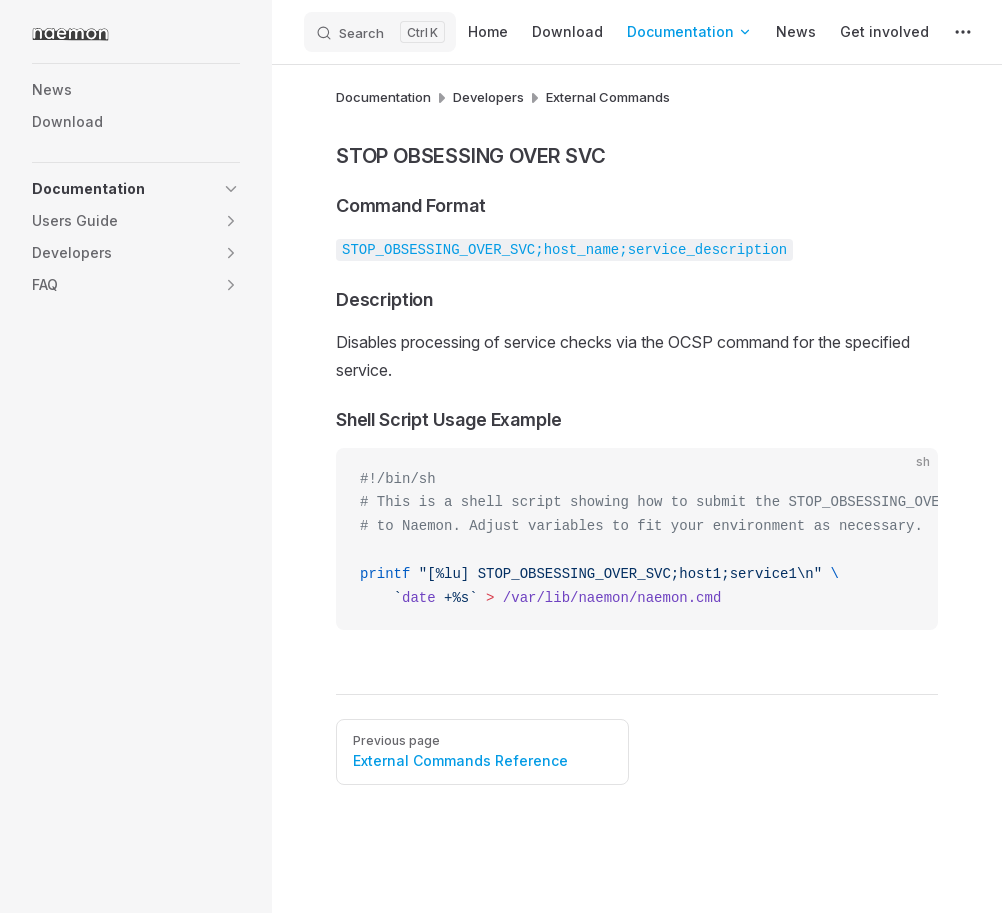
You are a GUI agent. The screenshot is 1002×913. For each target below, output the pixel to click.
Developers (488, 97)
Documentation (383, 97)
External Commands (608, 97)
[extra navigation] (963, 32)
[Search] (380, 32)
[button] (231, 189)
